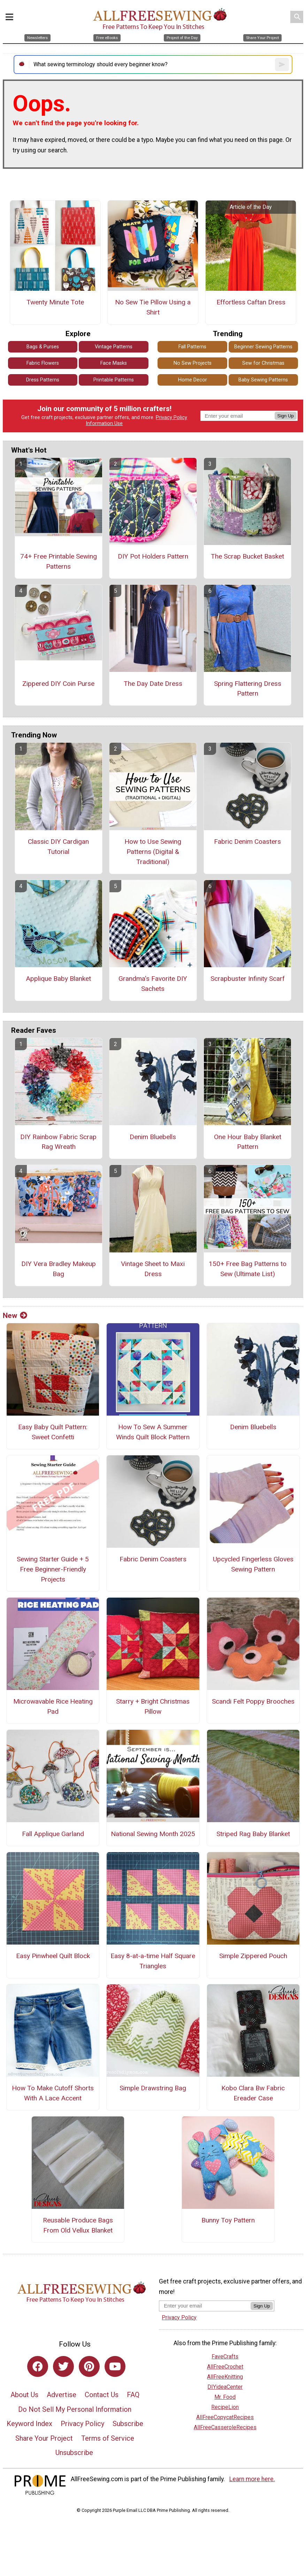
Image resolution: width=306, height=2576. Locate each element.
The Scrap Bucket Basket (247, 556)
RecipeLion (225, 2407)
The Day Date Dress (153, 684)
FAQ (133, 2395)
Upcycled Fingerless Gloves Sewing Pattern (253, 1564)
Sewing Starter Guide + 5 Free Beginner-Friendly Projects (53, 1569)
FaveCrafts (225, 2356)
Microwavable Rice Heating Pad (53, 1706)
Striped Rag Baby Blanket (253, 1834)
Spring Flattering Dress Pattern (247, 689)
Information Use (104, 423)
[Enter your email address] (204, 2305)
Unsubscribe (74, 2452)
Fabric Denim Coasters (247, 842)
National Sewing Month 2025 (153, 1834)
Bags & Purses (42, 347)
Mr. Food (225, 2397)
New (15, 1315)
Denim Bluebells (153, 1137)
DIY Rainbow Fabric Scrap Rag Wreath (58, 1142)
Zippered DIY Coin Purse (58, 684)
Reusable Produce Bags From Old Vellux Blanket (78, 2225)
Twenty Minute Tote (55, 302)
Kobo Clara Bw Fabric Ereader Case (253, 2093)
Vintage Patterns (113, 347)
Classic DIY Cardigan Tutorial (58, 847)
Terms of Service (107, 2438)
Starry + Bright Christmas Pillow (153, 1706)
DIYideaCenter (225, 2387)
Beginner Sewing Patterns (263, 347)
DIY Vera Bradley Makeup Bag (58, 1269)
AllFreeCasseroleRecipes (225, 2427)
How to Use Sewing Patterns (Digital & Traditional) (152, 852)
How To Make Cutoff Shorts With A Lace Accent (53, 2093)
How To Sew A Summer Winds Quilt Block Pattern (153, 1432)
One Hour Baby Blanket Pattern (247, 1142)
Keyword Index (29, 2423)
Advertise (61, 2395)
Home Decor (192, 380)
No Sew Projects (193, 363)
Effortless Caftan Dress (250, 302)
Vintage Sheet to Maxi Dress (153, 1269)
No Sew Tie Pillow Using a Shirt (153, 307)
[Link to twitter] (63, 2366)
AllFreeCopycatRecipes (225, 2417)
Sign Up (285, 415)
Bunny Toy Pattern (228, 2220)
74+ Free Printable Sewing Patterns (58, 561)
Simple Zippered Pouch (253, 1956)
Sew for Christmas (263, 363)
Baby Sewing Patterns (263, 380)
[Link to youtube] (115, 2366)
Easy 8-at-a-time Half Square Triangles (152, 1961)
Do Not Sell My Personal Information (74, 2409)
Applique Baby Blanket (58, 979)
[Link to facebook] (37, 2366)
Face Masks (113, 363)
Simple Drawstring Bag (153, 2088)
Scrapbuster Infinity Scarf (248, 979)
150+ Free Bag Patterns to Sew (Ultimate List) (247, 1269)
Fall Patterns (192, 347)
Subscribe (128, 2423)
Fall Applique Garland (53, 1834)
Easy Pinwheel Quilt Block (53, 1956)
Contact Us (101, 2395)
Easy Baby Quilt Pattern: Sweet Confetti (52, 1432)
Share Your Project (44, 2438)
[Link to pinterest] (89, 2366)
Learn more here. (252, 2479)
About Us (24, 2395)
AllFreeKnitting (225, 2376)
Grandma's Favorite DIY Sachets (152, 984)
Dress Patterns (42, 380)
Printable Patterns (113, 380)
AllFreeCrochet (225, 2366)
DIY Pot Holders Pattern (153, 556)
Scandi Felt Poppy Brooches (253, 1701)
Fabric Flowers (42, 363)
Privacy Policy (171, 418)
